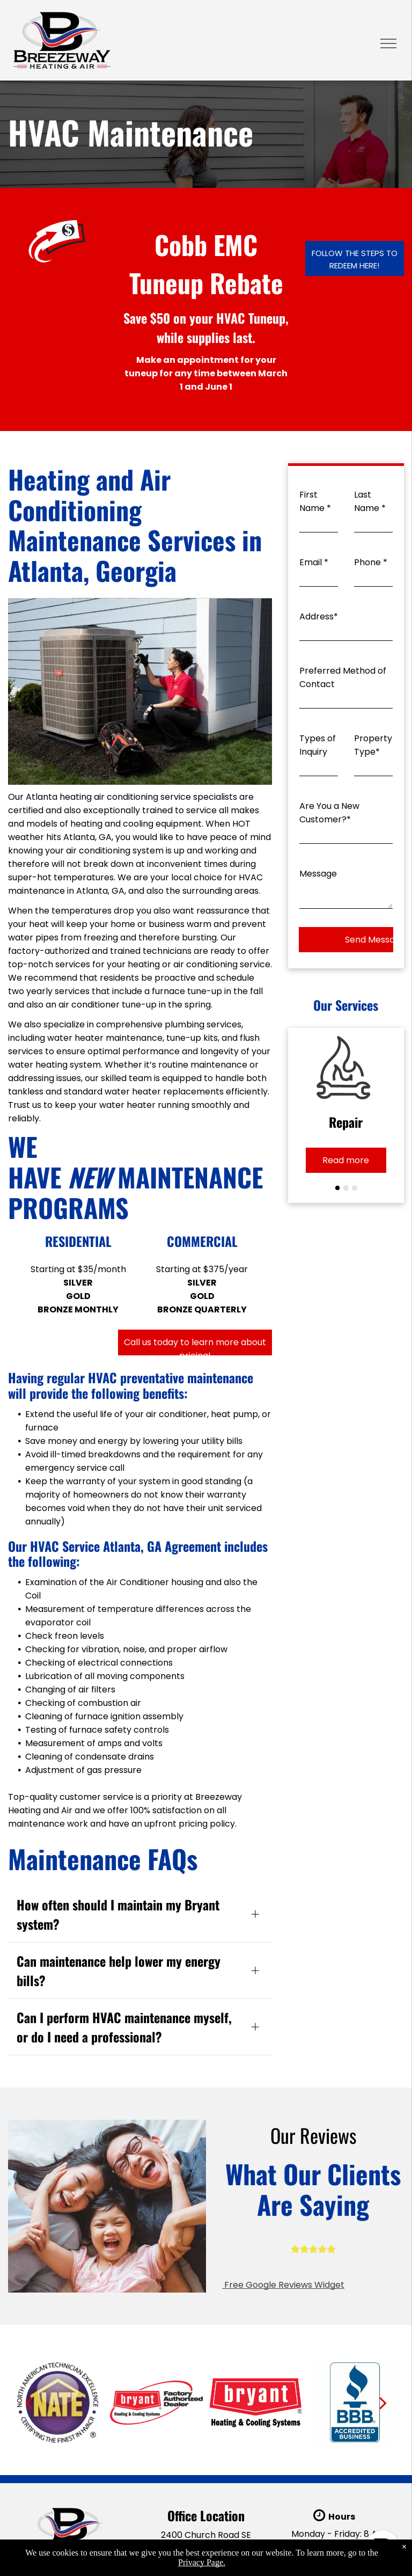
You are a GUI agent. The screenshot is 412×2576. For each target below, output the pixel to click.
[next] (383, 2403)
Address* (318, 616)
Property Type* (373, 745)
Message (318, 873)
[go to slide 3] (354, 1188)
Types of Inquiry (317, 745)
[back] (29, 2403)
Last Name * (370, 501)
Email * (313, 562)
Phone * (370, 562)
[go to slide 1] (337, 1188)
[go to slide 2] (346, 1188)
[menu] (388, 43)
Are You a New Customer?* (329, 813)
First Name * (315, 501)
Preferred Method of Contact (342, 677)
